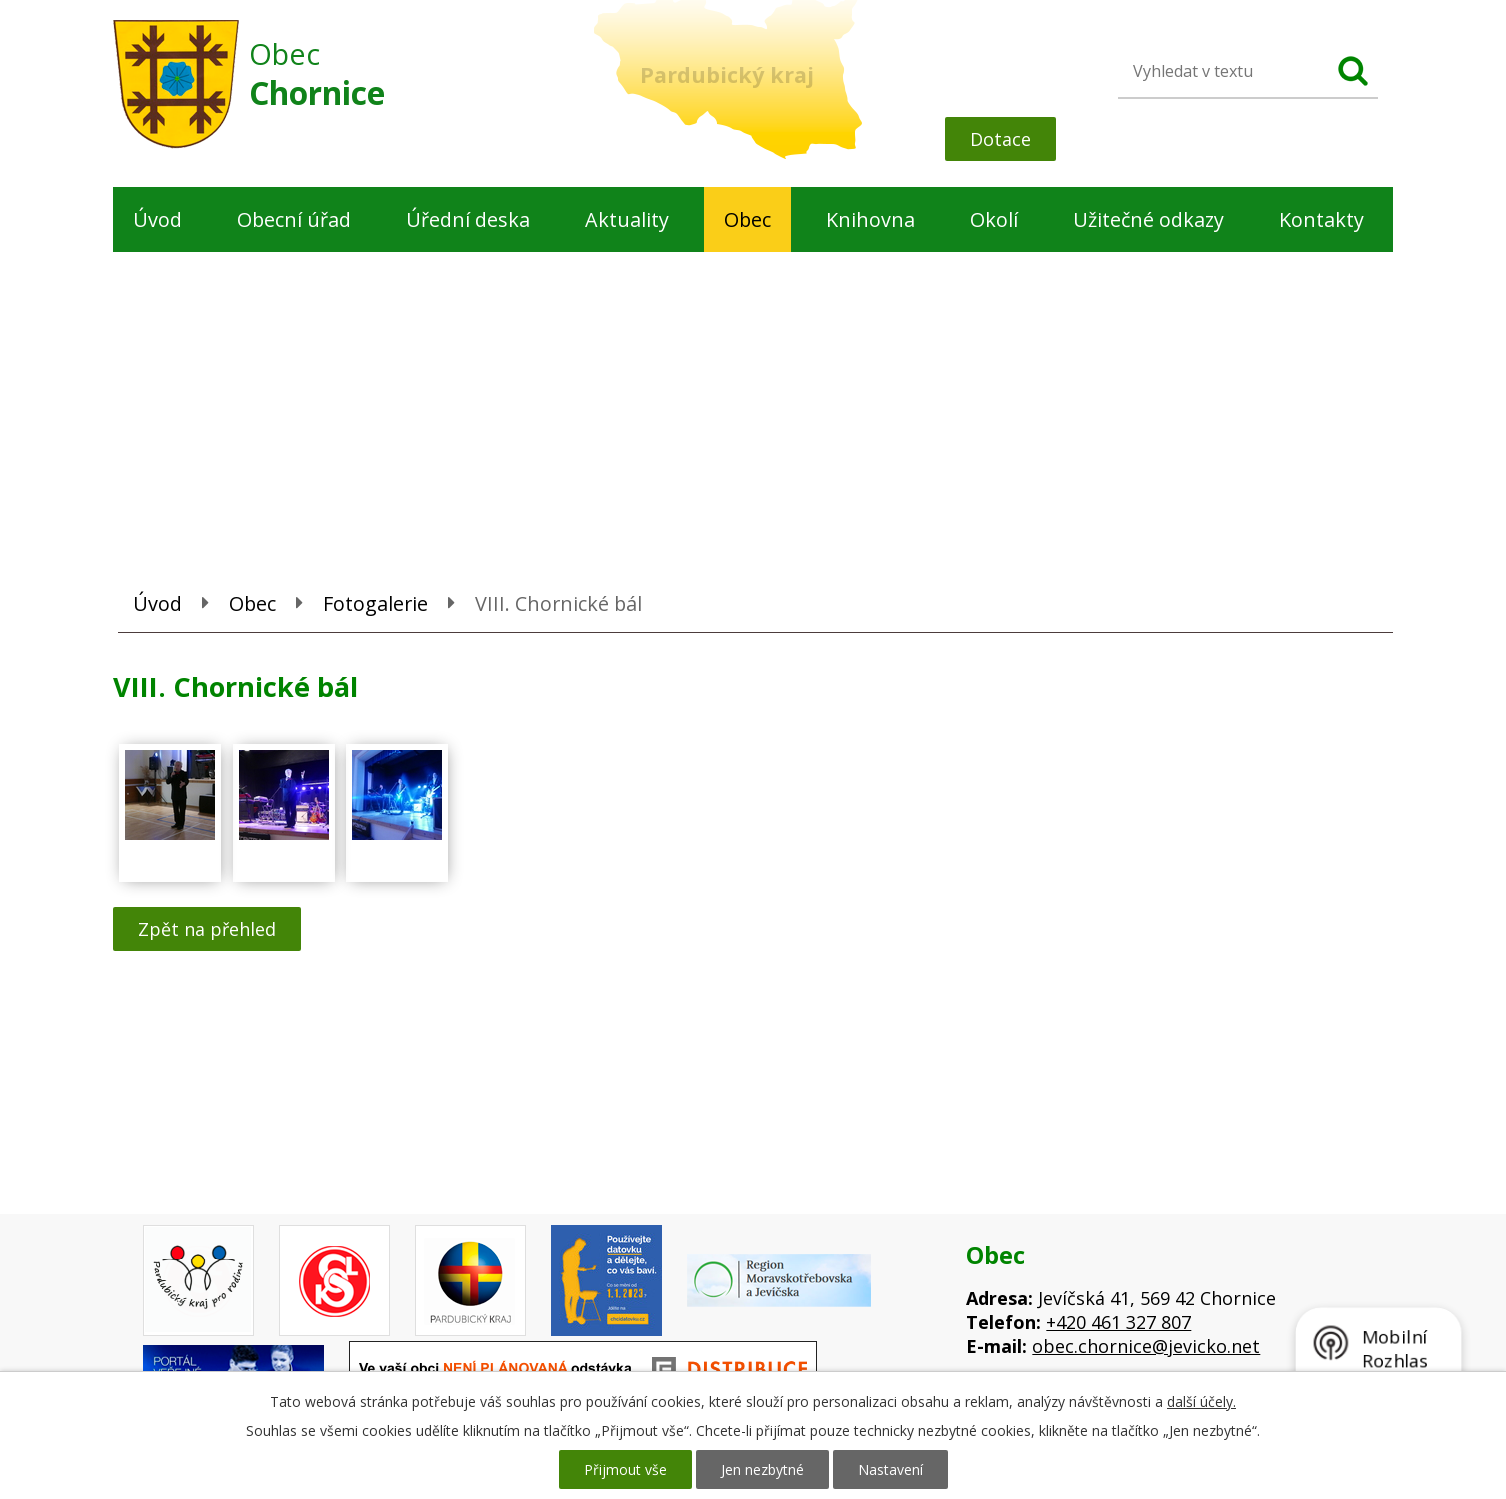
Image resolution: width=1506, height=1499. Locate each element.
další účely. (1201, 1401)
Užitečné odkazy (1148, 219)
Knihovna (870, 219)
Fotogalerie (375, 603)
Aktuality (627, 219)
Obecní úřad (294, 219)
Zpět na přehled (207, 929)
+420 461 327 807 (1118, 1322)
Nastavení (890, 1469)
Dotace (1000, 139)
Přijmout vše (625, 1469)
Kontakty (1321, 219)
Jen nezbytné (762, 1469)
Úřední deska (468, 219)
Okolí (994, 219)
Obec (747, 219)
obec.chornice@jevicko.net (1146, 1346)
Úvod (157, 219)
